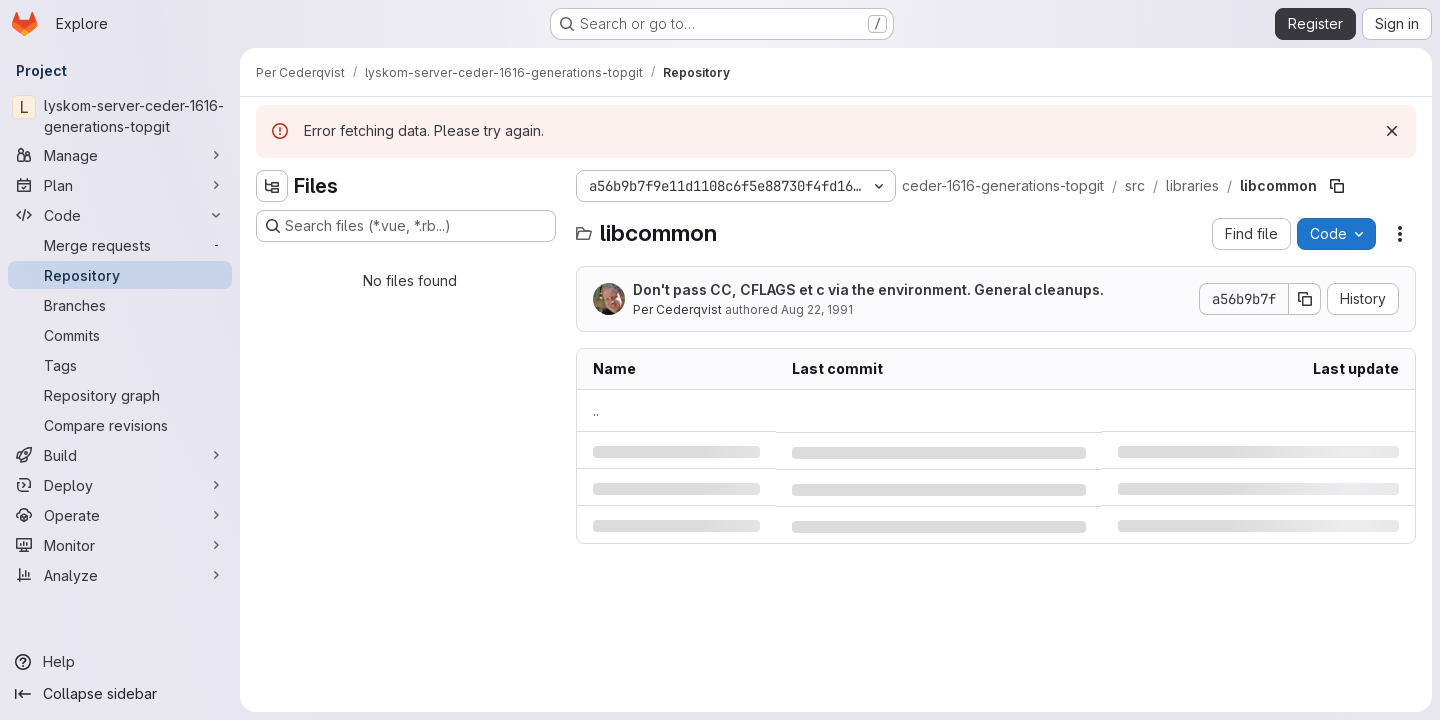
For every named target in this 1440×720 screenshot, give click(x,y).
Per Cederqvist (677, 309)
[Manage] (120, 155)
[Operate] (120, 515)
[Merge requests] (120, 245)
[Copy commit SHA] (1305, 299)
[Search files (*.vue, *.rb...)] (406, 226)
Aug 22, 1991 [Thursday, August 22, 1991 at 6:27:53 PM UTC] (817, 309)
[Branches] (120, 305)
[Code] (120, 215)
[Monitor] (120, 545)
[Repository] (120, 275)
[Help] (120, 662)
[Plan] (120, 185)
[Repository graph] (120, 395)
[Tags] (120, 365)
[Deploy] (120, 485)
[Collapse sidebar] (120, 694)
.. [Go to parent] (596, 410)
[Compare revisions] (120, 425)
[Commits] (120, 335)
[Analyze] (120, 575)
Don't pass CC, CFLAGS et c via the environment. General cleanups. (868, 289)
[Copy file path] (1337, 186)
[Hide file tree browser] (272, 186)
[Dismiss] (1392, 131)
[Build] (120, 455)
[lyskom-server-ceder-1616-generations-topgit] (120, 116)
